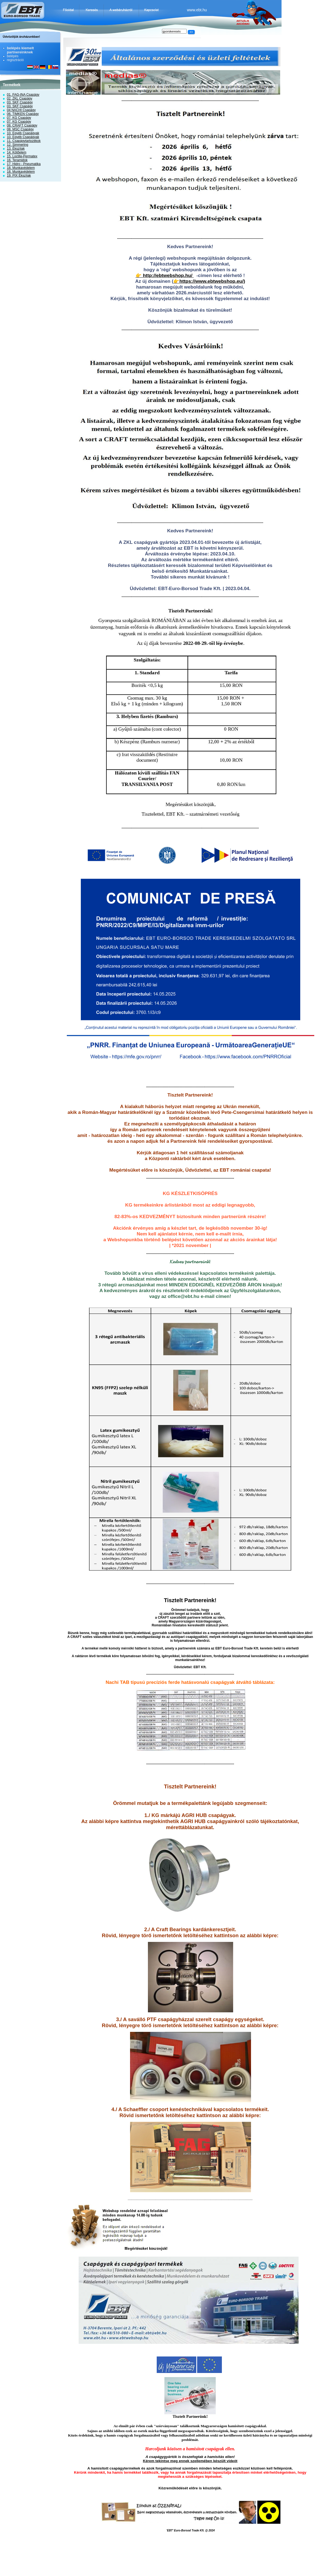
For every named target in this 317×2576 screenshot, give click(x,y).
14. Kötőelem (16, 152)
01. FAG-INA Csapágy (23, 95)
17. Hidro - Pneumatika (24, 164)
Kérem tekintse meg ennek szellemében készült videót (190, 2461)
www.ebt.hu (197, 10)
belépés (12, 56)
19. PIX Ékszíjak (19, 175)
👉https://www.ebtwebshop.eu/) (209, 281)
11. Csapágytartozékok (24, 141)
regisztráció (15, 60)
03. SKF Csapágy (20, 102)
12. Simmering (17, 145)
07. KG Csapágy (19, 118)
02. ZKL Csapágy (19, 98)
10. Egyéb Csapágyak (23, 133)
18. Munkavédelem (21, 168)
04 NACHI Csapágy (21, 110)
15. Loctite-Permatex (22, 156)
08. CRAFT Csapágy (22, 125)
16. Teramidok (17, 160)
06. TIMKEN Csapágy (23, 114)
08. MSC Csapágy (20, 129)
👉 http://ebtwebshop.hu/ (165, 275)
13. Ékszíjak (16, 148)
